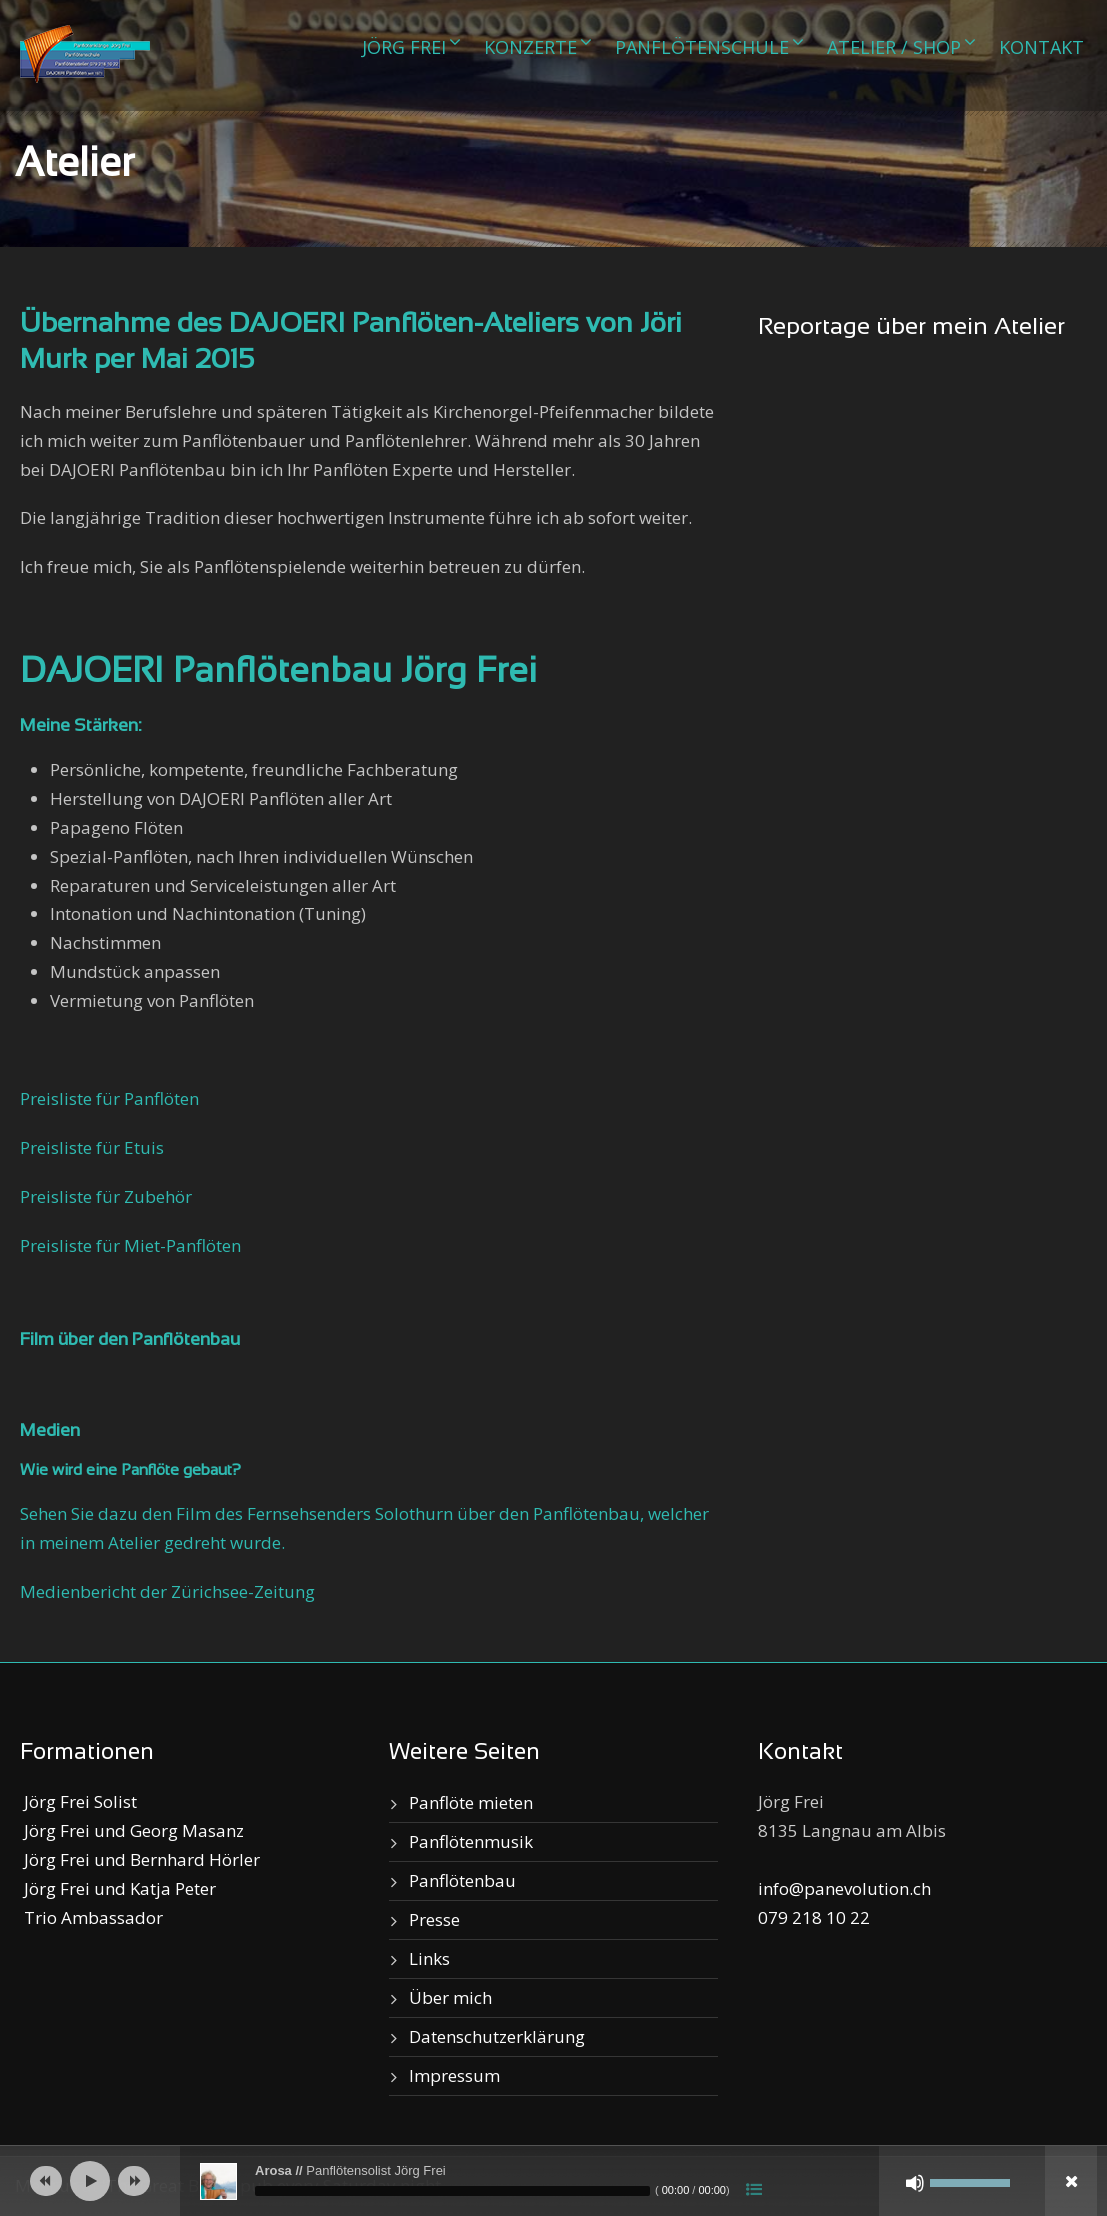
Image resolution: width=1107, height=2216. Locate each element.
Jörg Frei (404, 47)
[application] (553, 2181)
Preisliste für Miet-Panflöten (130, 1245)
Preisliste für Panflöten (109, 1098)
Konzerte (530, 47)
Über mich (450, 1997)
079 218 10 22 (814, 1917)
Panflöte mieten (471, 1802)
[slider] (452, 2191)
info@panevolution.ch (844, 1888)
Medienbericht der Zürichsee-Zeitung (167, 1591)
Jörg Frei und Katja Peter (118, 1888)
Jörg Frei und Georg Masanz (132, 1830)
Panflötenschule (702, 47)
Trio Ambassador (91, 1917)
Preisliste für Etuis (92, 1147)
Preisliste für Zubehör (106, 1196)
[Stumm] (915, 2183)
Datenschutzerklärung (497, 2036)
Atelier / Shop (894, 47)
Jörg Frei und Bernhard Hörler (140, 1859)
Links (429, 1958)
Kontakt (1041, 47)
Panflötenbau (462, 1880)
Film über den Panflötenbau (130, 1340)
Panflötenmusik (471, 1841)
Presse (434, 1919)
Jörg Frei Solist (78, 1801)
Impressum (454, 2075)
